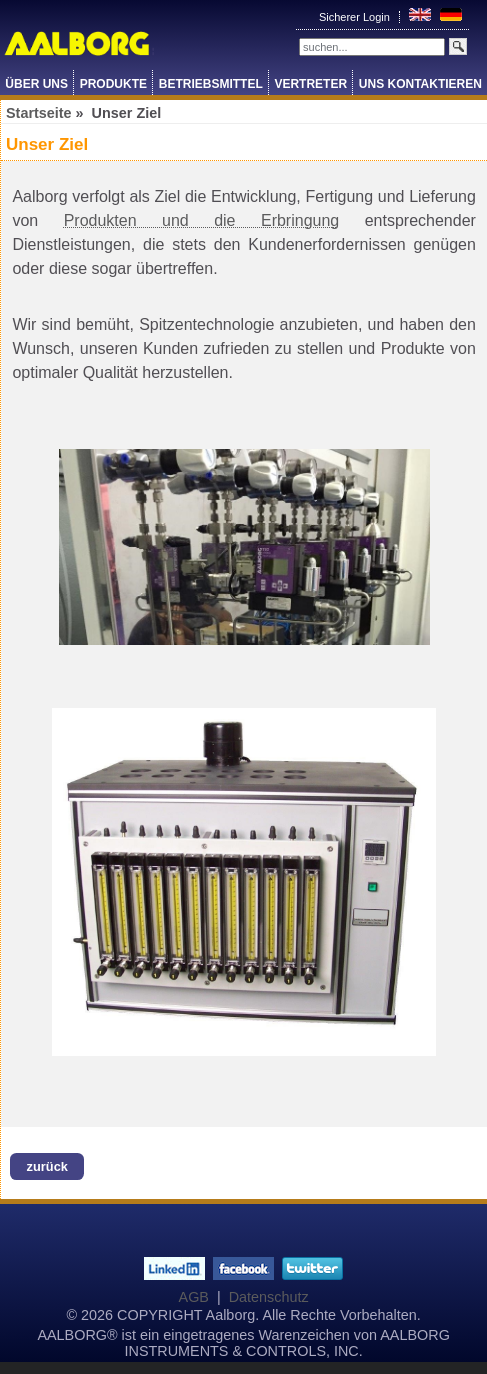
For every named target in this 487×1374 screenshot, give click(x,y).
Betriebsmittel (211, 84)
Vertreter (310, 84)
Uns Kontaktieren (420, 84)
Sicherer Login (356, 17)
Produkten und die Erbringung (202, 220)
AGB (194, 1297)
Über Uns (36, 84)
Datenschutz (269, 1297)
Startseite (39, 113)
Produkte (113, 84)
